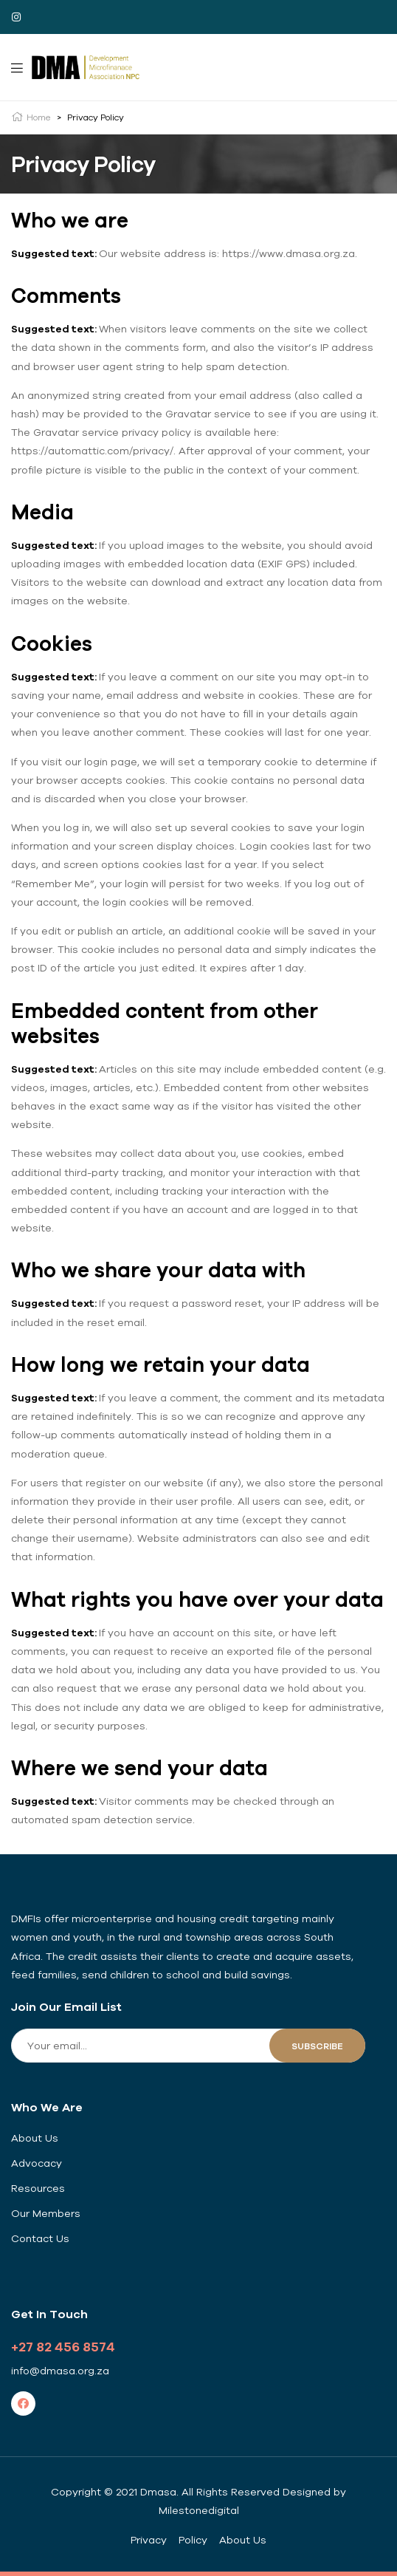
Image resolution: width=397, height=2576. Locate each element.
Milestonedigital (199, 2510)
